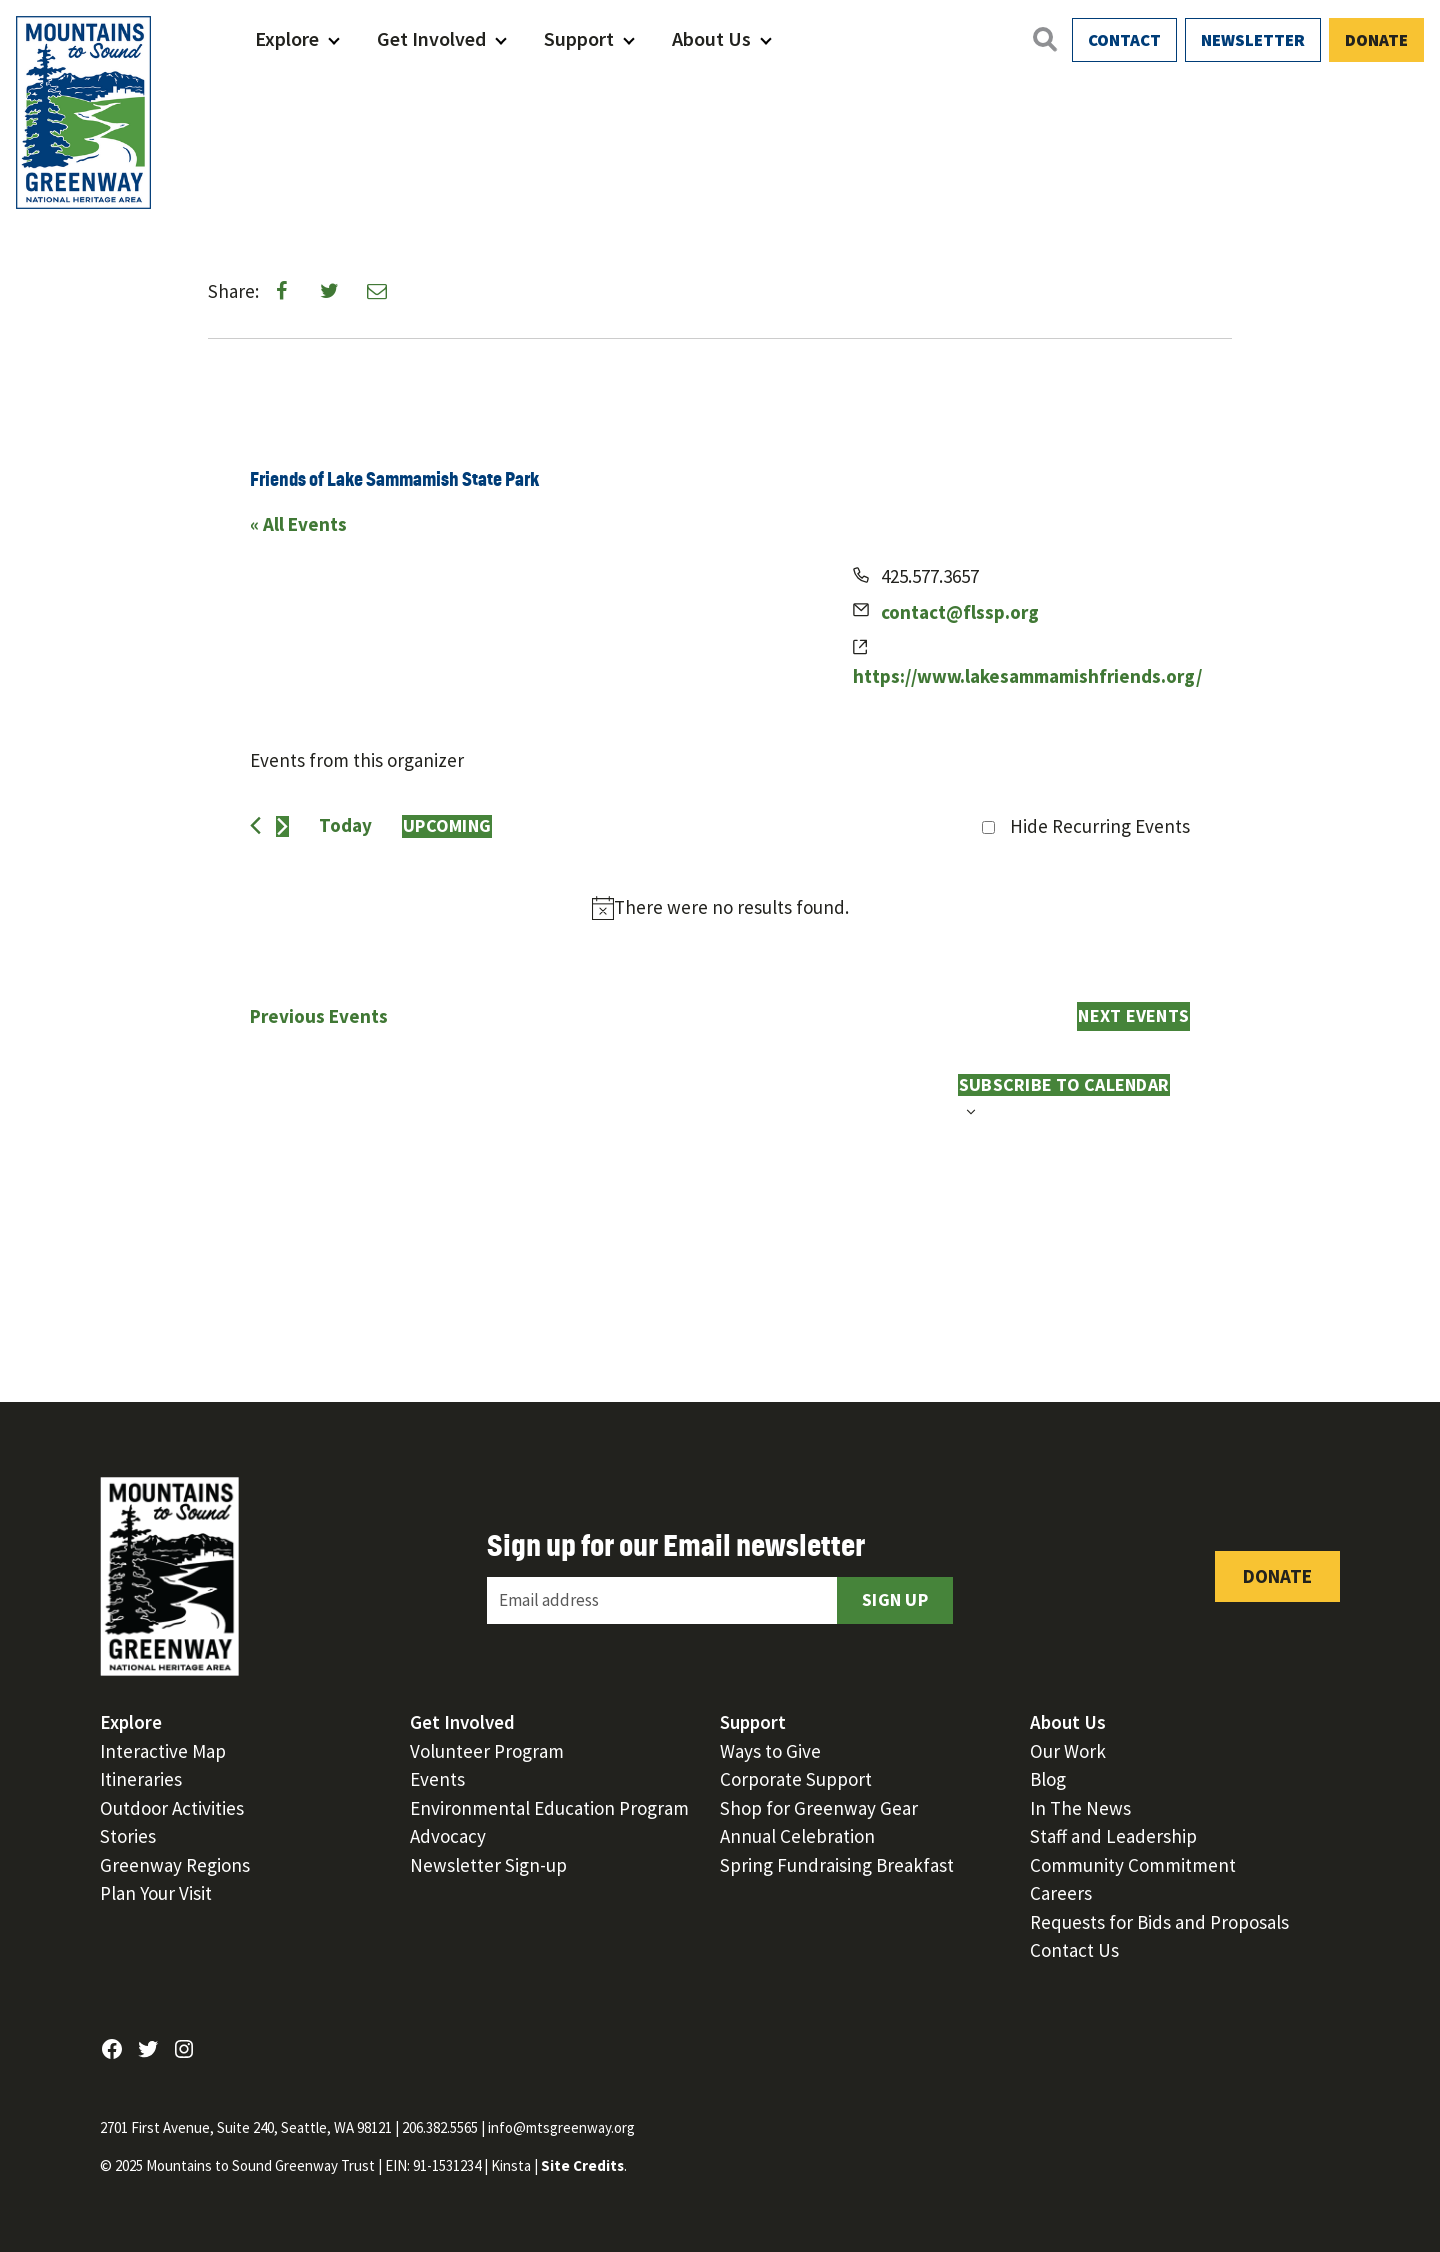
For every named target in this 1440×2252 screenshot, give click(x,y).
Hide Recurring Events (1100, 826)
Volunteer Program (487, 1751)
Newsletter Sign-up (488, 1865)
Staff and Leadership (1113, 1836)
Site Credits (582, 2165)
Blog (1048, 1779)
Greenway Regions (175, 1865)
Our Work (1068, 1751)
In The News (1080, 1808)
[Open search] (1044, 39)
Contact (1124, 40)
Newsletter (1253, 40)
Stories (128, 1836)
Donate (1376, 40)
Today (345, 825)
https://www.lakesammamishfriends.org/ (1027, 676)
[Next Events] (282, 826)
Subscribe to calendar (1064, 1085)
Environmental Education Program (549, 1808)
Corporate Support (796, 1779)
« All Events (298, 524)
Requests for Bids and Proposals (1159, 1922)
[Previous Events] (255, 825)
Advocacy (448, 1836)
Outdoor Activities (172, 1808)
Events (437, 1779)
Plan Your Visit (156, 1893)
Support (579, 38)
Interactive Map (163, 1751)
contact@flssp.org (960, 612)
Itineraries (141, 1779)
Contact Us (1074, 1950)
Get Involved (431, 38)
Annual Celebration (797, 1836)
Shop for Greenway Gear (819, 1808)
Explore (287, 38)
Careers (1061, 1893)
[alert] (720, 908)
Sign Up (895, 1599)
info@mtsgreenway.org (561, 2127)
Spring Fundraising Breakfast (837, 1865)
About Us (711, 38)
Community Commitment (1133, 1865)
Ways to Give (770, 1751)
